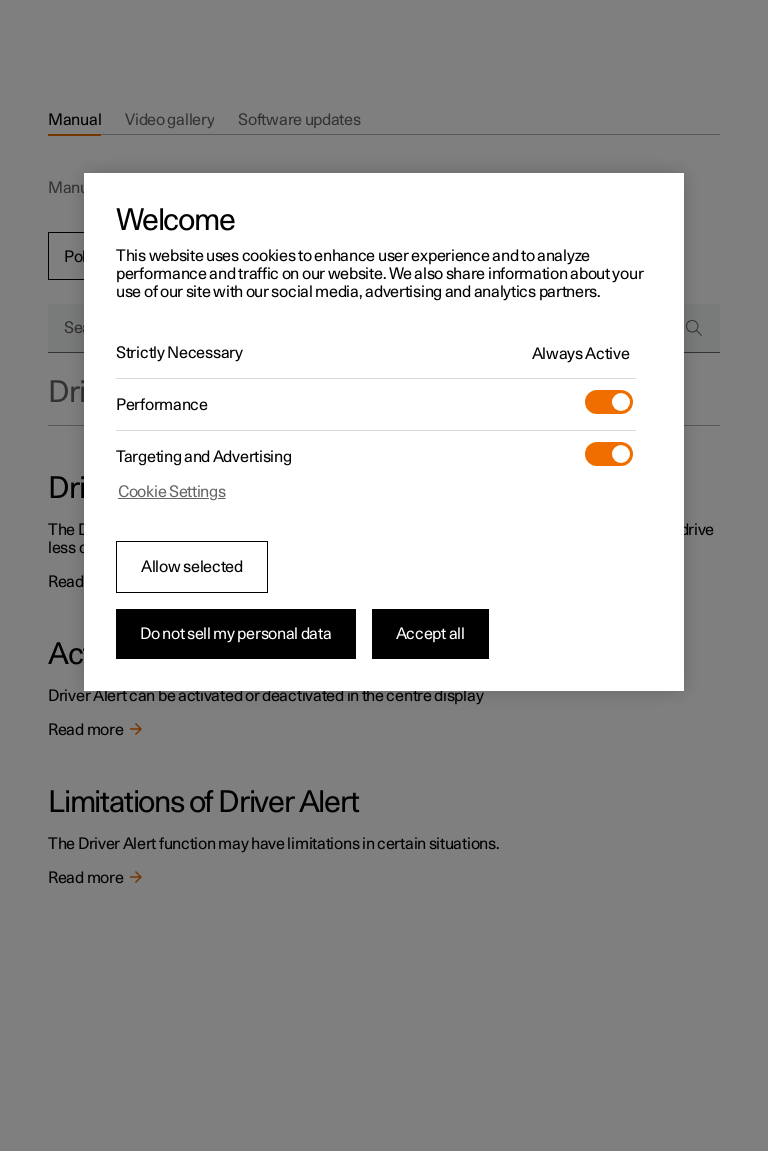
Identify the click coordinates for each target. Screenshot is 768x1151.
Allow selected (192, 567)
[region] (384, 432)
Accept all (430, 634)
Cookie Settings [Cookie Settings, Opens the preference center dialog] (172, 492)
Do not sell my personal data (236, 634)
